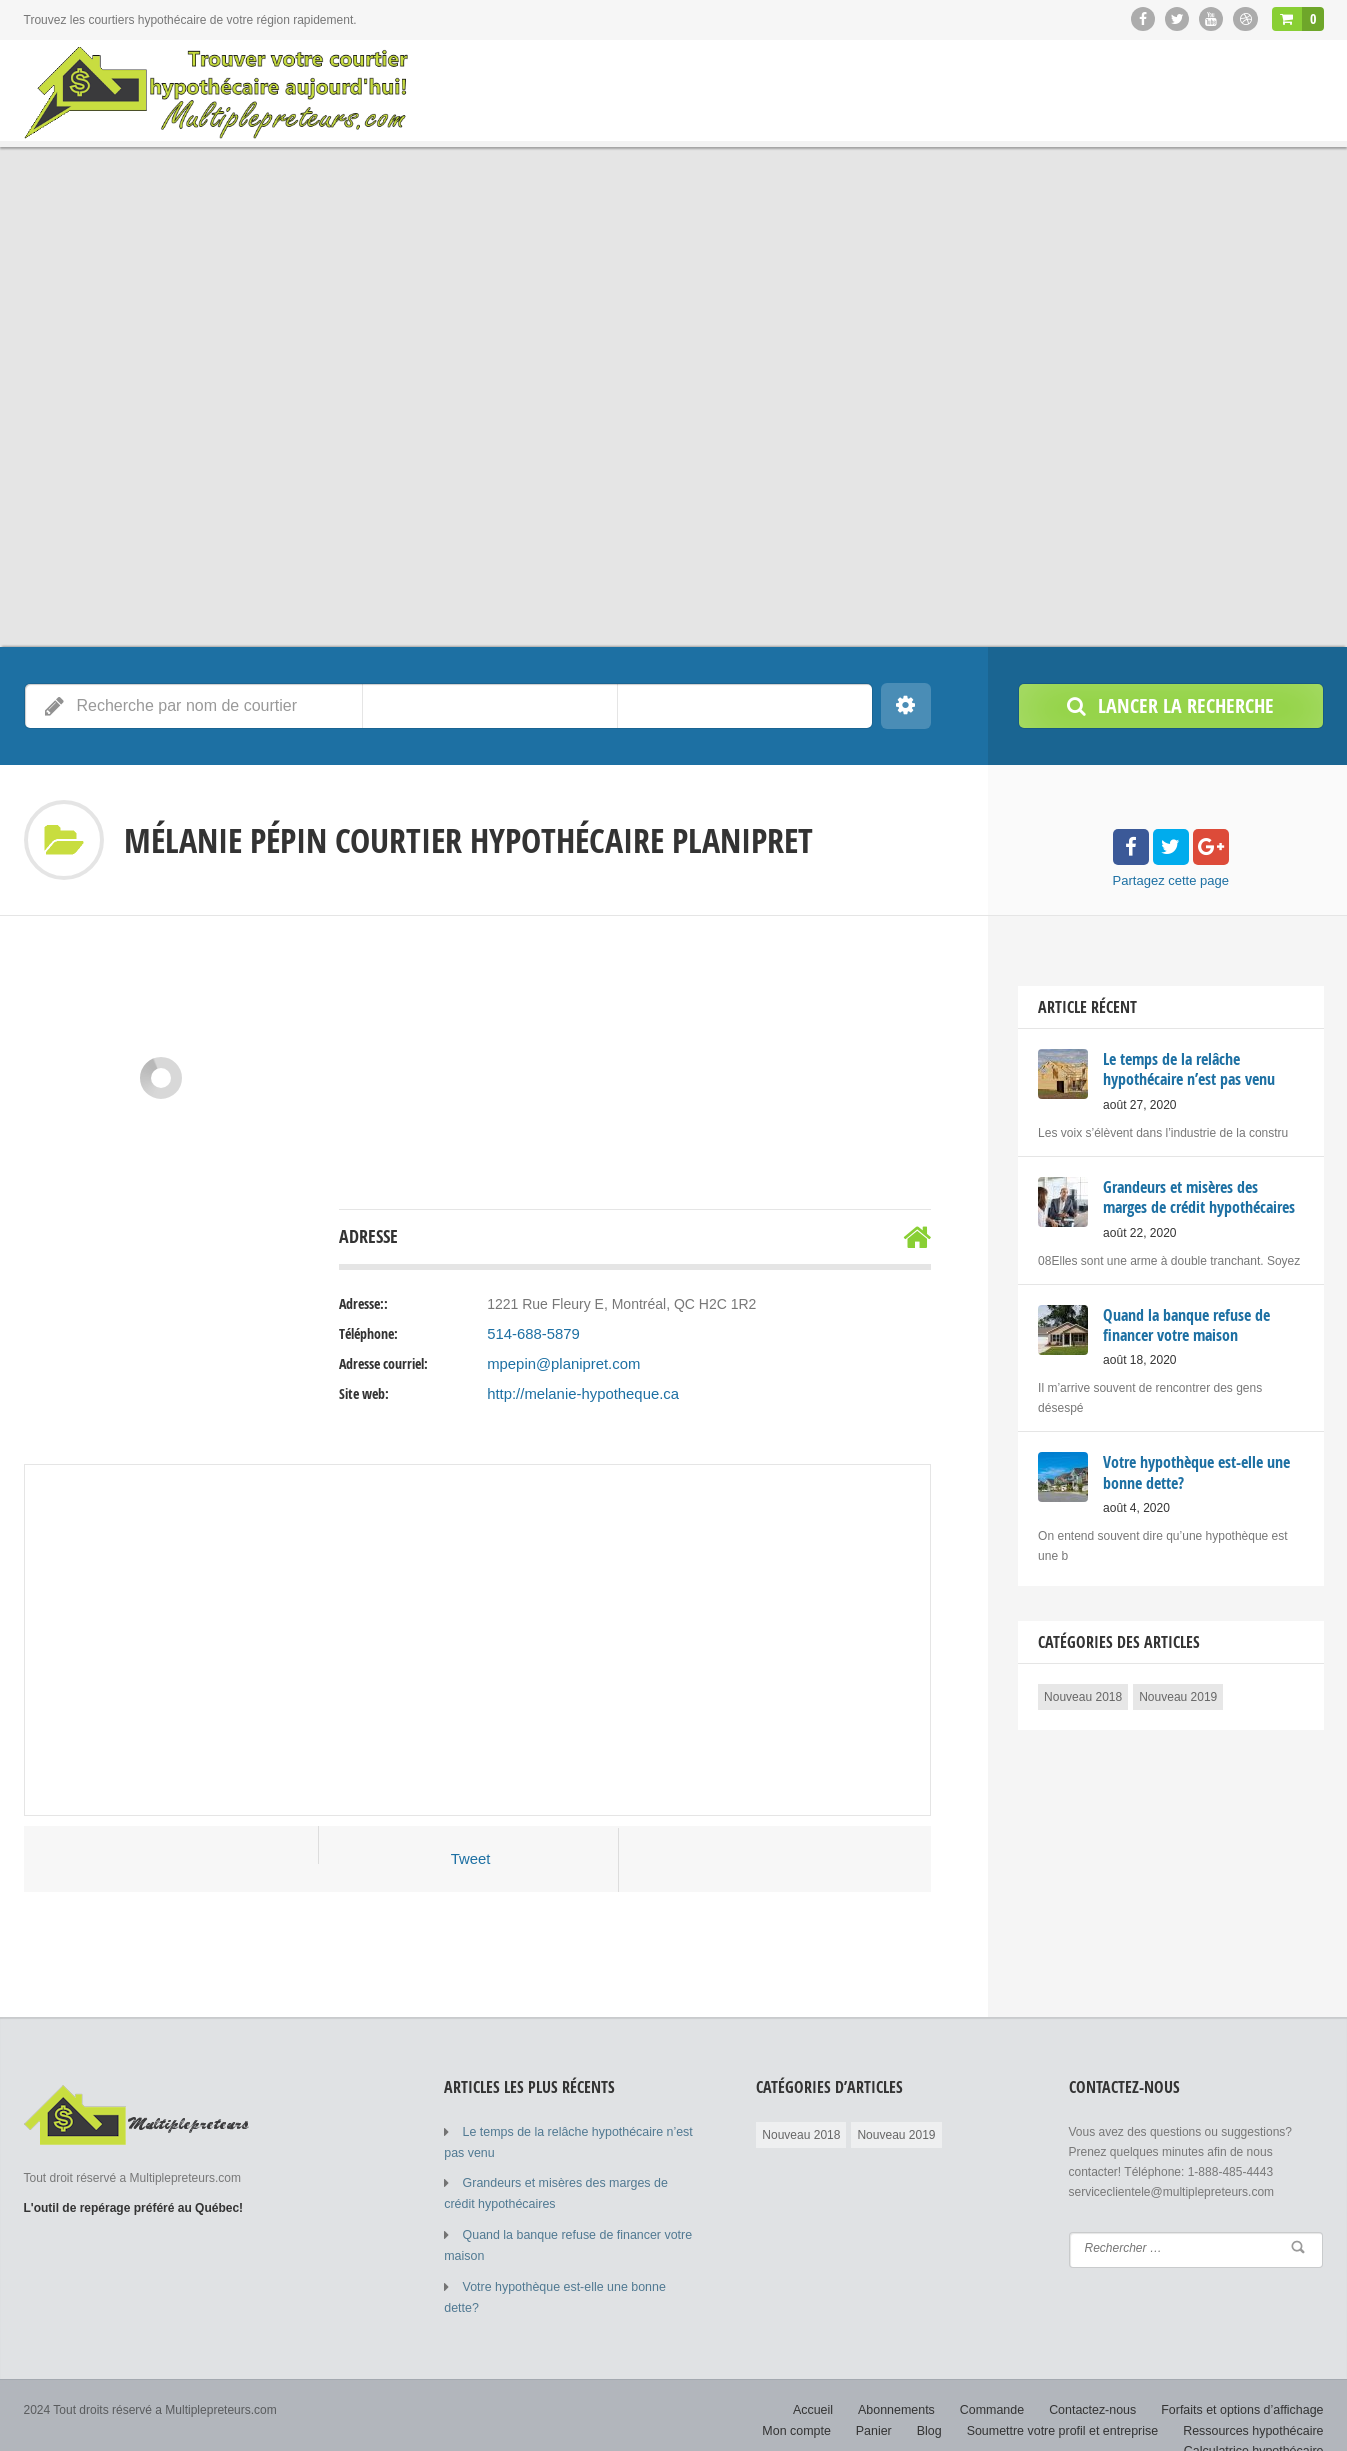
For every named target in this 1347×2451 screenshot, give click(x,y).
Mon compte (1290, 2381)
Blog (941, 2401)
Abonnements (818, 2381)
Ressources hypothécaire (1255, 2401)
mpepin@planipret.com (559, 1364)
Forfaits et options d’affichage (1154, 2381)
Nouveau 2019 (1178, 1694)
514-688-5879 (530, 1334)
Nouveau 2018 (1083, 1694)
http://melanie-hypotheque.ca (577, 1394)
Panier (887, 2401)
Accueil (736, 2381)
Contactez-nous (1009, 2381)
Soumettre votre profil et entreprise (1070, 2401)
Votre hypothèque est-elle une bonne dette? (579, 2280)
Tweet (470, 1859)
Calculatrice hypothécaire (1256, 2421)
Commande (911, 2381)
